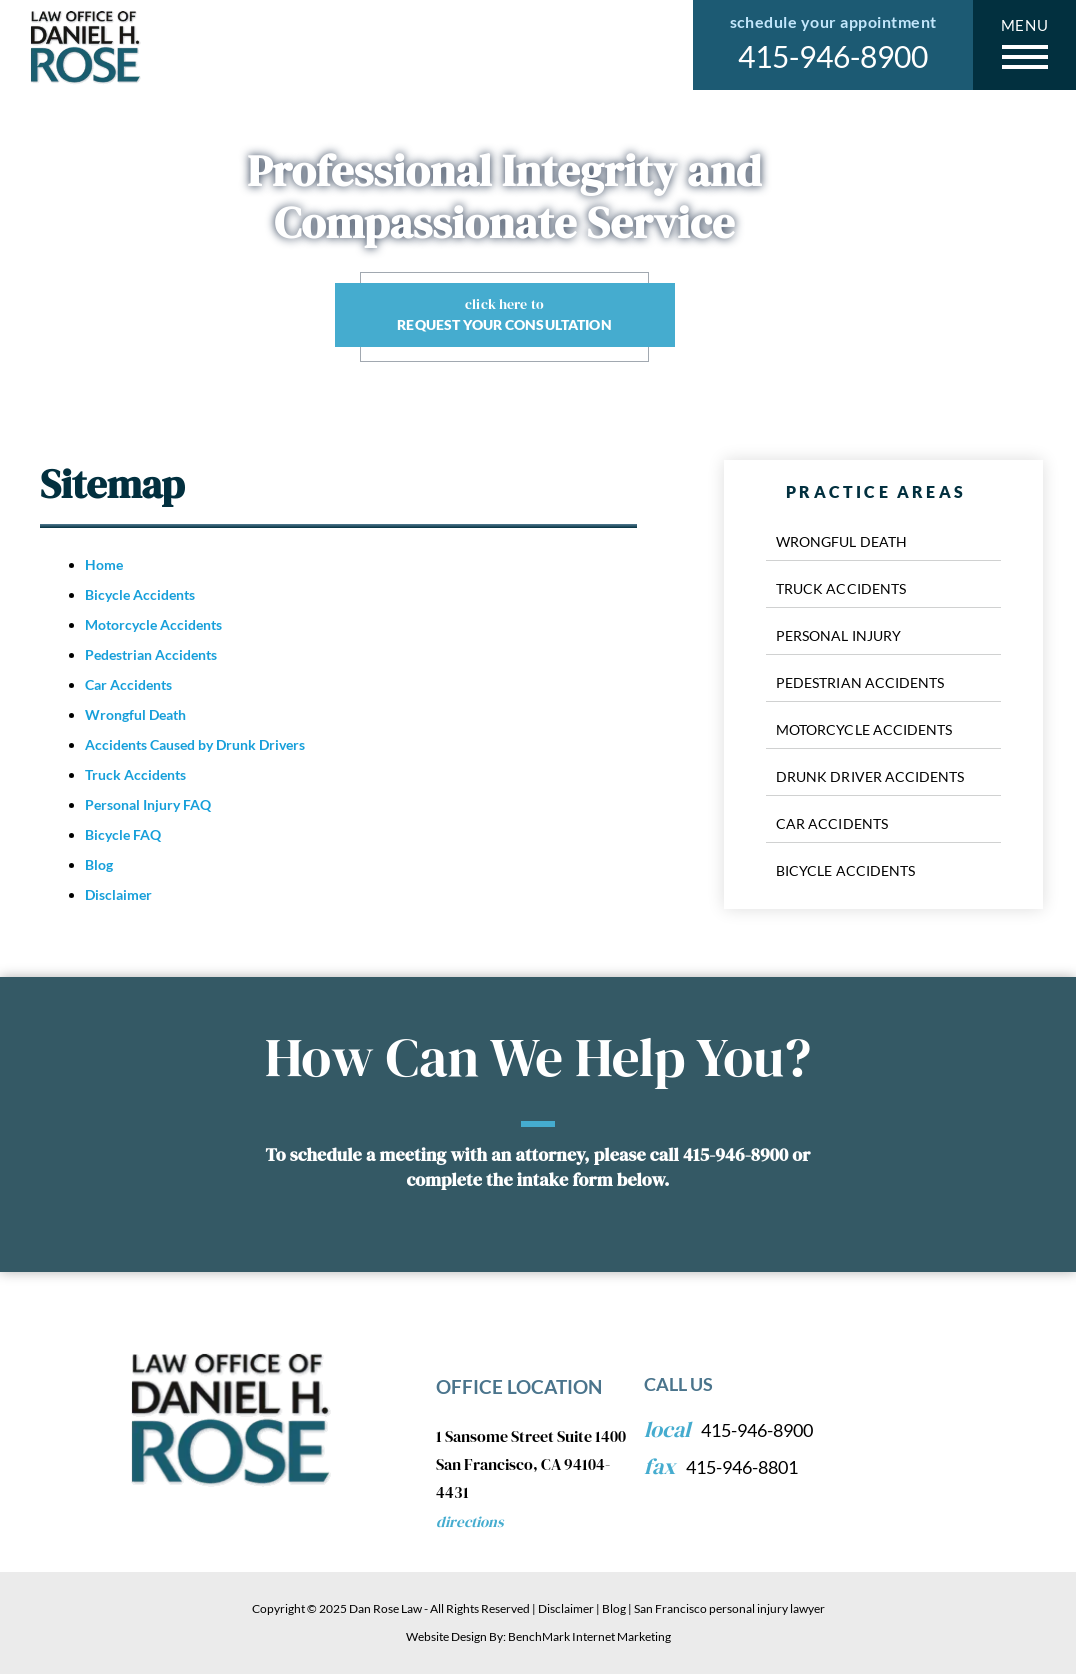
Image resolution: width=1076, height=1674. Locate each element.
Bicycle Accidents (140, 594)
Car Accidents (128, 684)
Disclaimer (118, 894)
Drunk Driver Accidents (870, 776)
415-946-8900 (833, 56)
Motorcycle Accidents (153, 624)
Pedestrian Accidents (151, 654)
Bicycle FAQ (123, 834)
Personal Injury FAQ (148, 804)
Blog (99, 864)
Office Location (519, 1386)
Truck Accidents (135, 774)
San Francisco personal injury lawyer (729, 1608)
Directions (470, 1521)
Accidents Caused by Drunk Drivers (195, 744)
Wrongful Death (135, 714)
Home (104, 564)
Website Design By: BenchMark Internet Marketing (538, 1636)
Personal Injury (838, 635)
